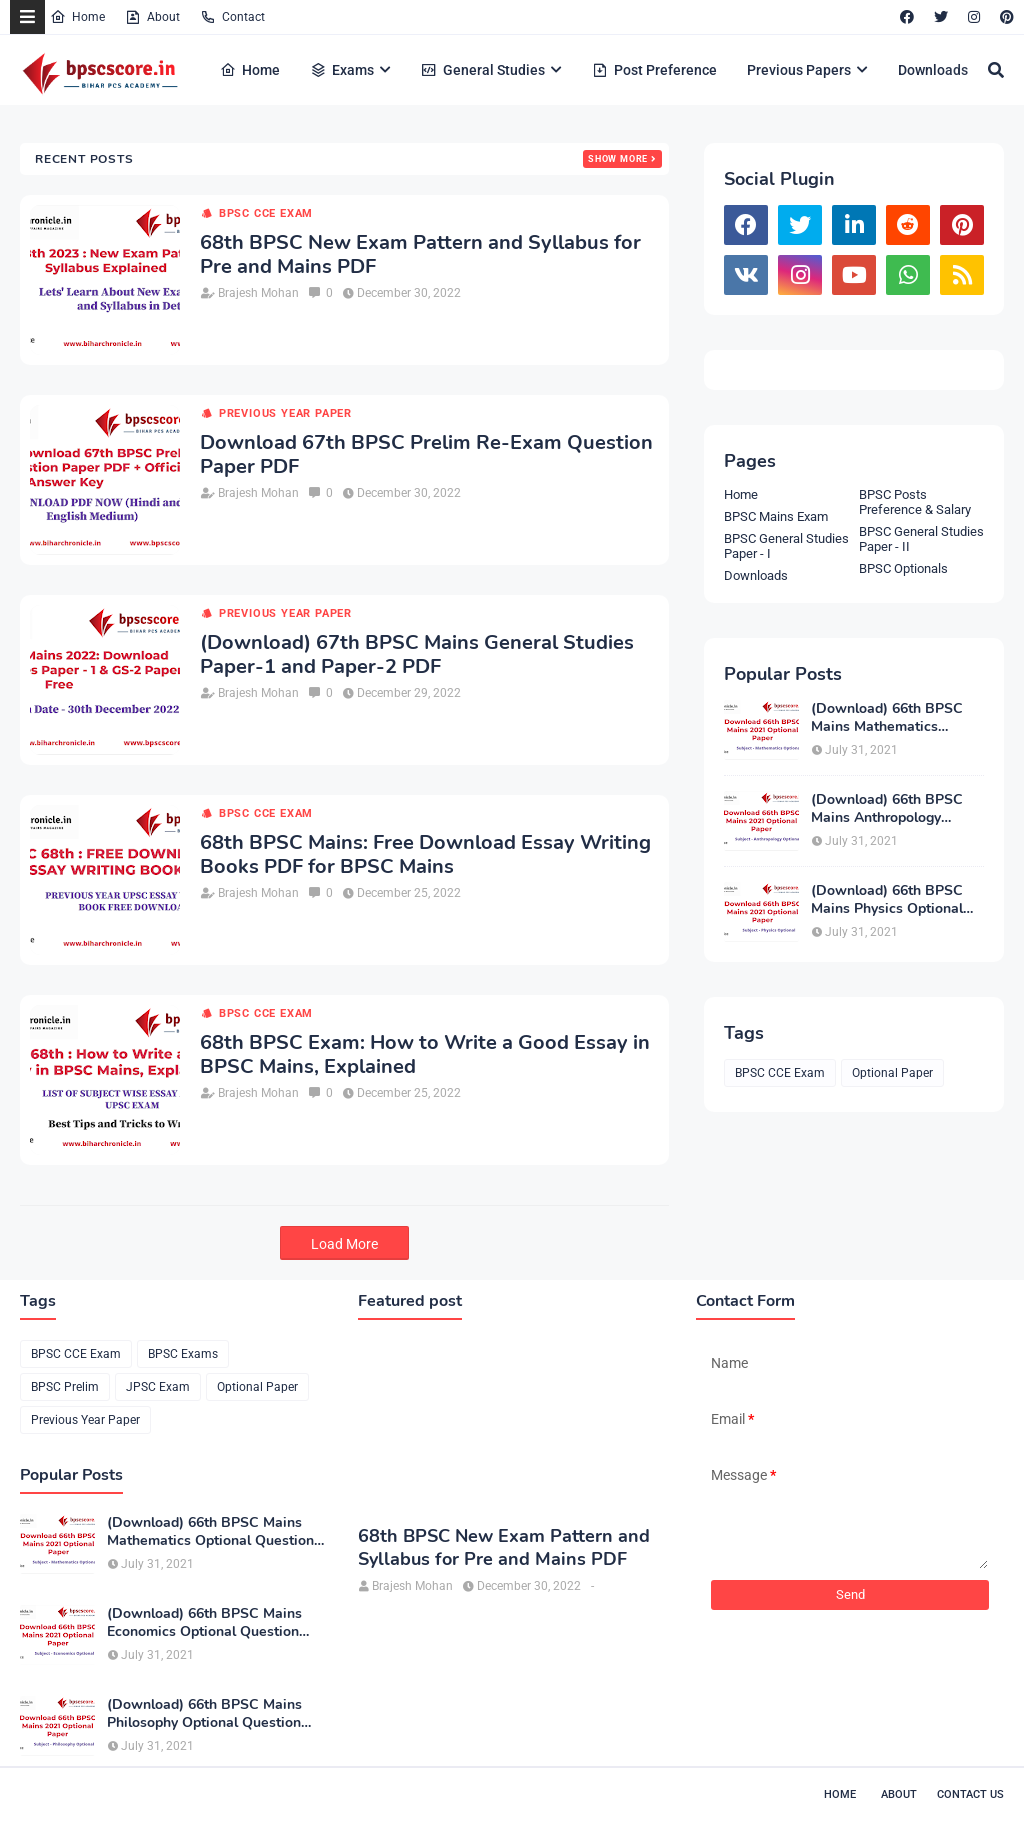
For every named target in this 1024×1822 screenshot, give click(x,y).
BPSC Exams (183, 1354)
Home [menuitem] (250, 70)
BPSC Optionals (903, 568)
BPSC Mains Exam (776, 516)
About (152, 17)
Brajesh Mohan (258, 293)
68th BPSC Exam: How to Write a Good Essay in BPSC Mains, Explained (425, 1055)
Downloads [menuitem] (933, 70)
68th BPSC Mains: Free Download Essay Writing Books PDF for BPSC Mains (425, 855)
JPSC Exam (158, 1387)
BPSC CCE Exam (266, 213)
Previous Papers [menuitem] (799, 70)
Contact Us (970, 1794)
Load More (344, 1244)
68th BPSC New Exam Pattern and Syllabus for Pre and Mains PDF (420, 255)
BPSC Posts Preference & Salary (915, 502)
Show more (618, 159)
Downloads (756, 575)
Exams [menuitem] (342, 70)
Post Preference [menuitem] (654, 70)
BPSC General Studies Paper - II (921, 539)
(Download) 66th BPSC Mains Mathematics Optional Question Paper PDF (891, 718)
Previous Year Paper (285, 413)
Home (77, 17)
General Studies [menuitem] (483, 70)
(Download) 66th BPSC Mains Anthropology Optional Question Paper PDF (891, 809)
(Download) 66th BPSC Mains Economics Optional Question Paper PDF (204, 1623)
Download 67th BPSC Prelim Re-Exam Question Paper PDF (426, 455)
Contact (232, 17)
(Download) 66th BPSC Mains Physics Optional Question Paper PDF (887, 900)
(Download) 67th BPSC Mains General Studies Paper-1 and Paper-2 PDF (417, 655)
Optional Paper (892, 1073)
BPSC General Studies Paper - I (786, 546)
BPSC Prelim (65, 1387)
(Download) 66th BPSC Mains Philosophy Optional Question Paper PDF (204, 1714)
